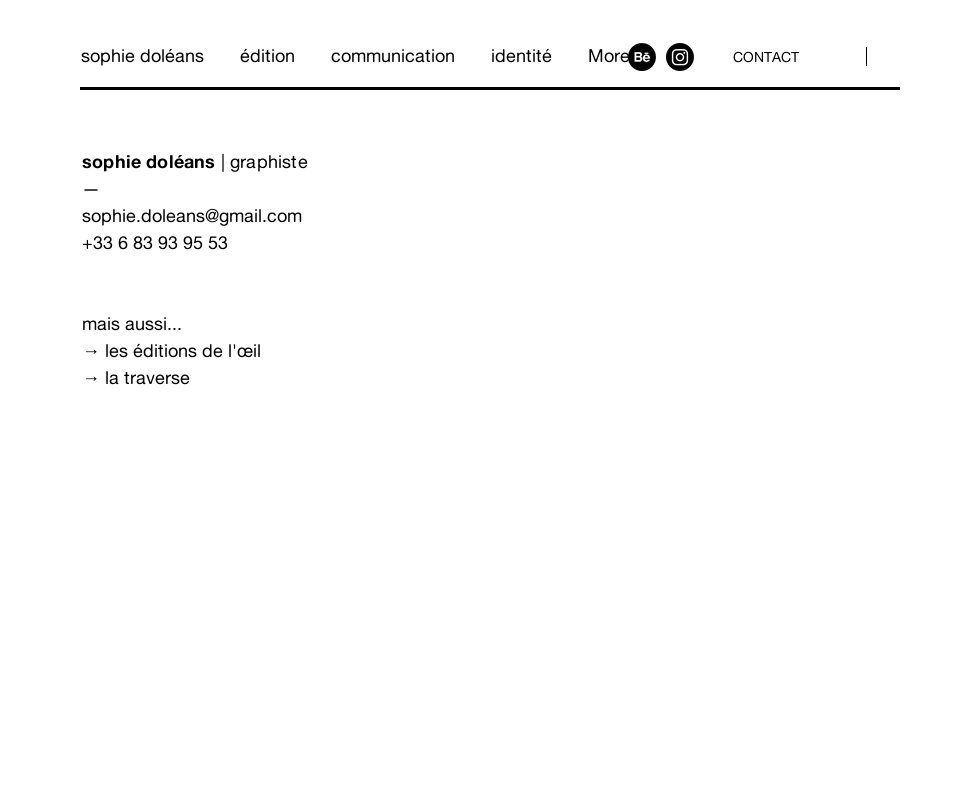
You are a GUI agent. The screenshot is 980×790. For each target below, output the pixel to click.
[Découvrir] (153, 452)
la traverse (147, 377)
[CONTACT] (768, 56)
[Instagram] (680, 57)
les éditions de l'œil (183, 350)
